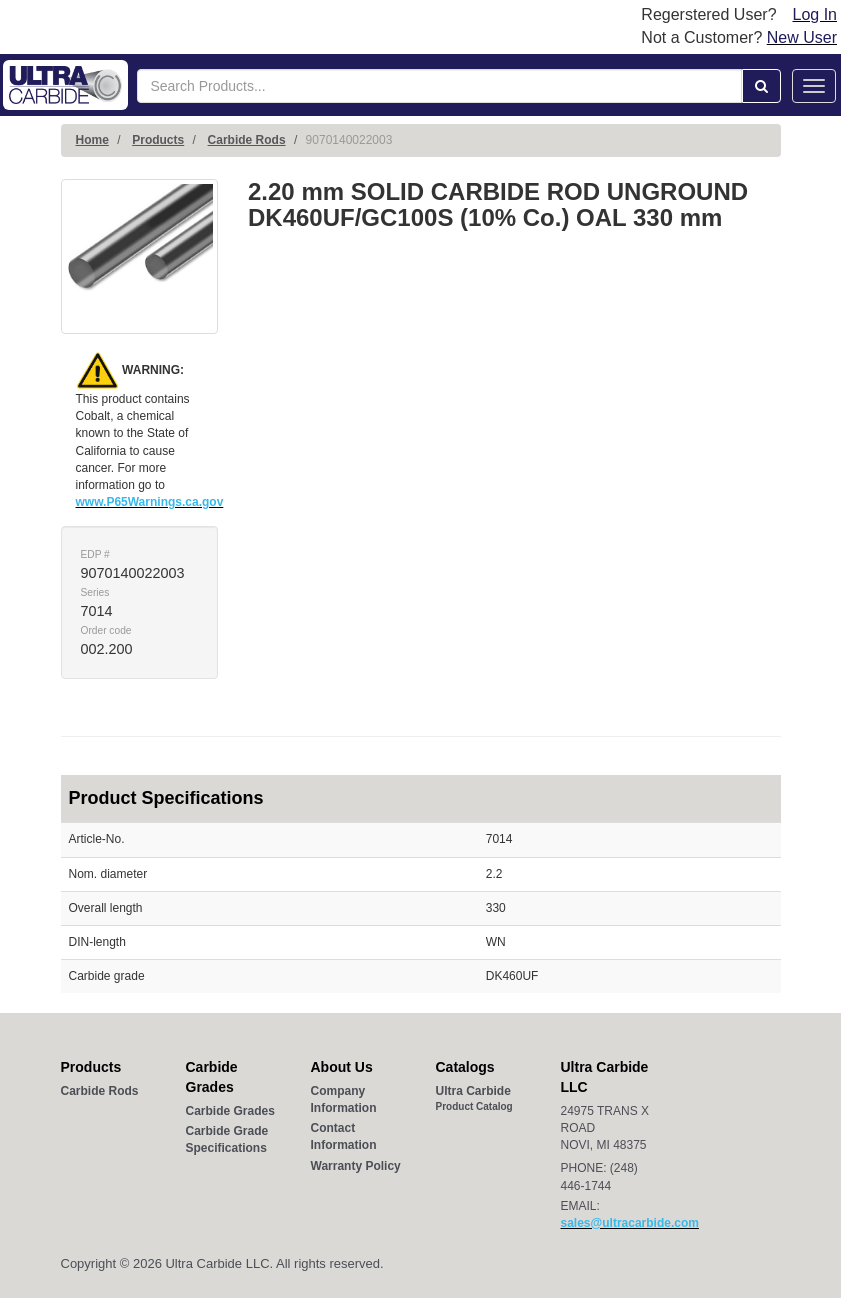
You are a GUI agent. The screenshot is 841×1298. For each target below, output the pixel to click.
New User (802, 37)
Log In (815, 14)
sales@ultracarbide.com (630, 1223)
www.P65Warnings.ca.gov (150, 502)
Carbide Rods (247, 140)
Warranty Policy (356, 1166)
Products (158, 140)
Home (92, 140)
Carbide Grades (230, 1111)
